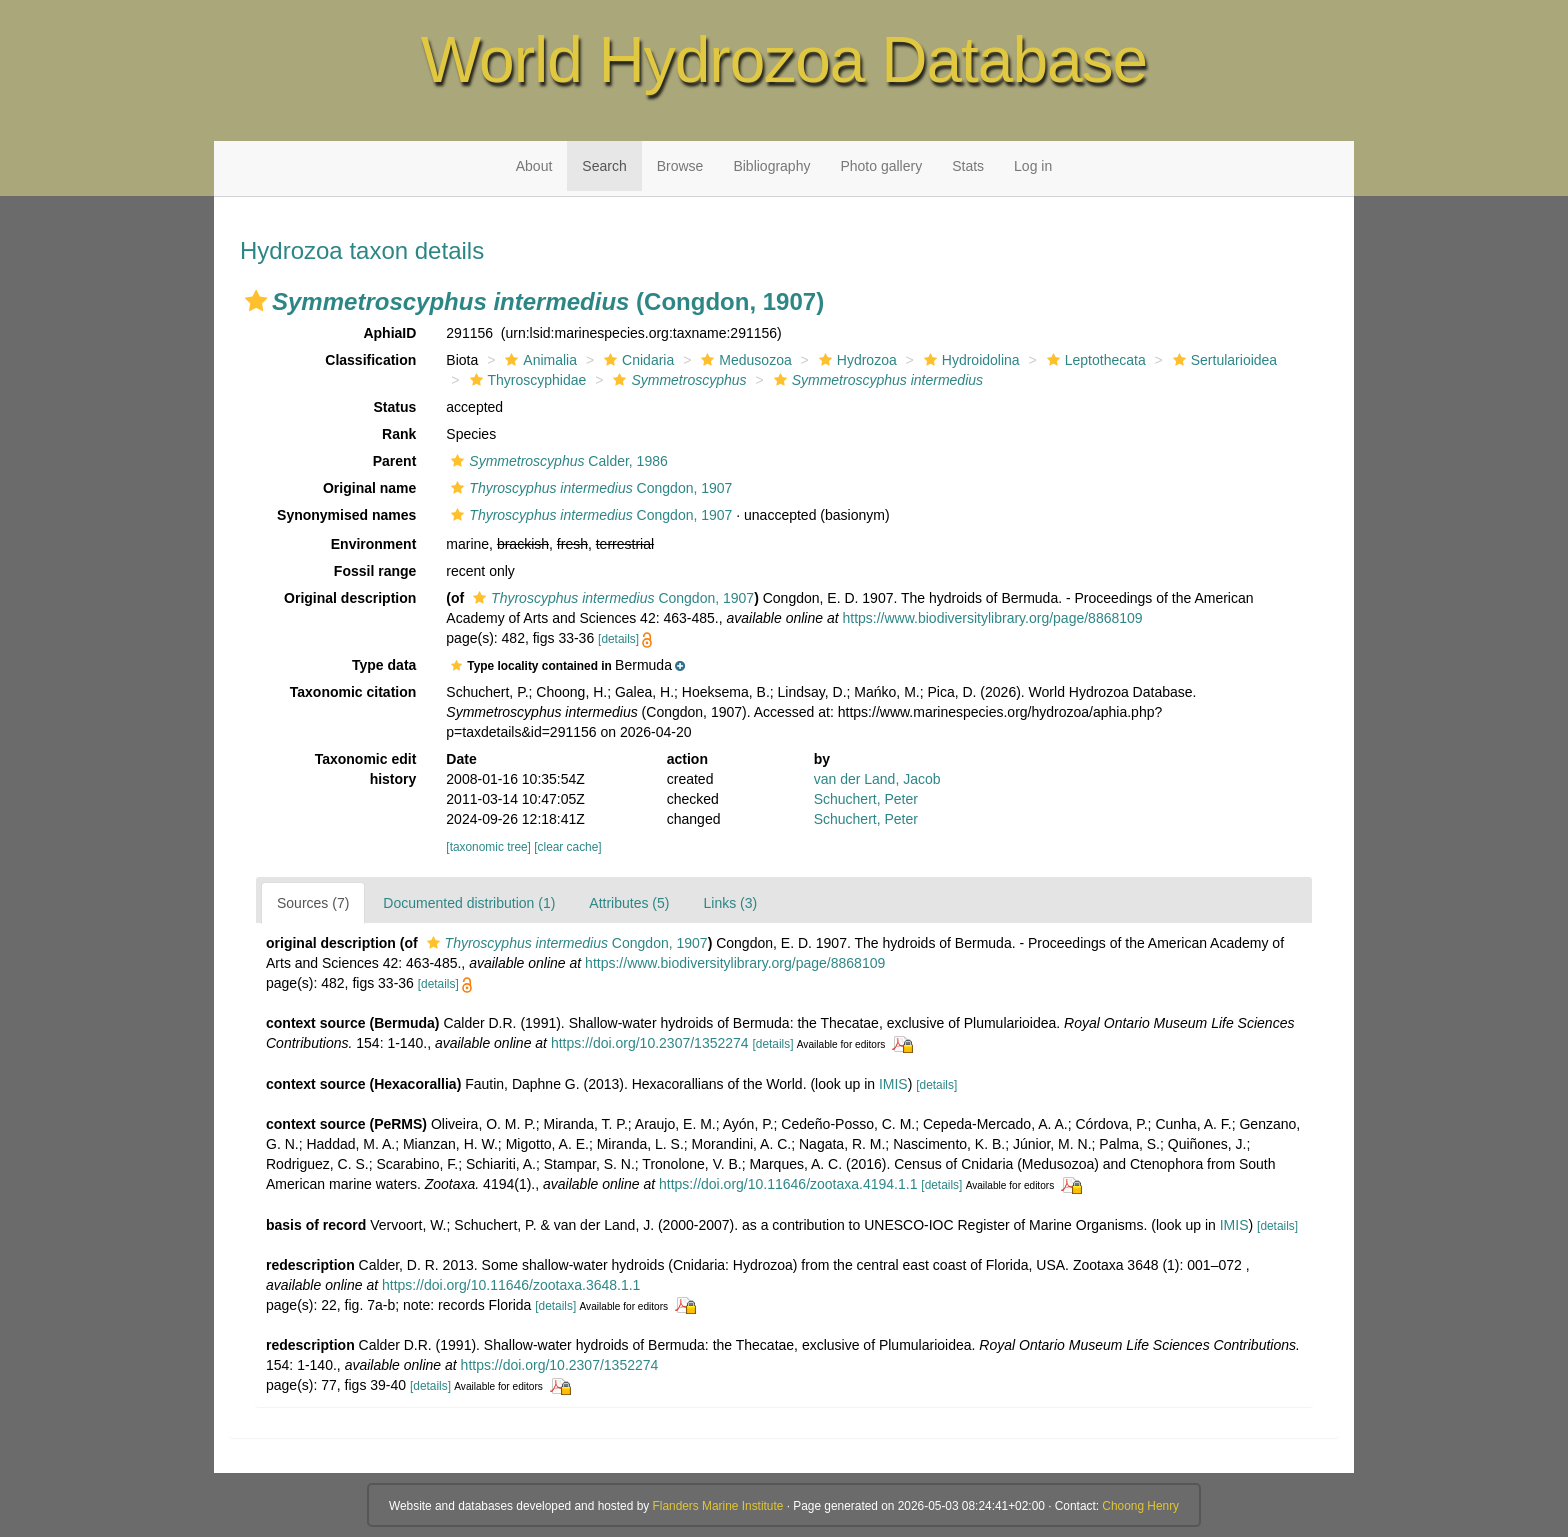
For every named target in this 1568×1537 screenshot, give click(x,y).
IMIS (893, 1084)
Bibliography (771, 166)
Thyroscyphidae (526, 380)
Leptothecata (1094, 360)
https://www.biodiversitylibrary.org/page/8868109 (992, 618)
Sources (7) (313, 903)
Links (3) (730, 903)
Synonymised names (346, 515)
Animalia (538, 360)
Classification (370, 360)
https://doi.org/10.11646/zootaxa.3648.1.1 (511, 1285)
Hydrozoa (855, 360)
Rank (399, 434)
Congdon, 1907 (589, 488)
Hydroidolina (969, 360)
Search (604, 166)
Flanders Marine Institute (718, 1506)
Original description (350, 598)
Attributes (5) (629, 903)
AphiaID (389, 333)
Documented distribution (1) (469, 903)
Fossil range (375, 571)
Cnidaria (636, 360)
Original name (369, 488)
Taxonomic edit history (366, 769)
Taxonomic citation (353, 692)
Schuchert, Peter (866, 799)
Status (395, 407)
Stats (968, 166)
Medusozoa (743, 360)
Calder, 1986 (556, 461)
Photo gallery (881, 166)
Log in (1033, 166)
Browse (680, 166)
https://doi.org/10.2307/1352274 (650, 1043)
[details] (618, 639)
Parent (395, 461)
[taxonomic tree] (488, 847)
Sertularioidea (1222, 360)
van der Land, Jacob (877, 779)
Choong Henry (1140, 1506)
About (534, 166)
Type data (384, 665)
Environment (374, 544)
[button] (256, 301)
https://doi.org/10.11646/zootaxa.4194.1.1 (788, 1184)
